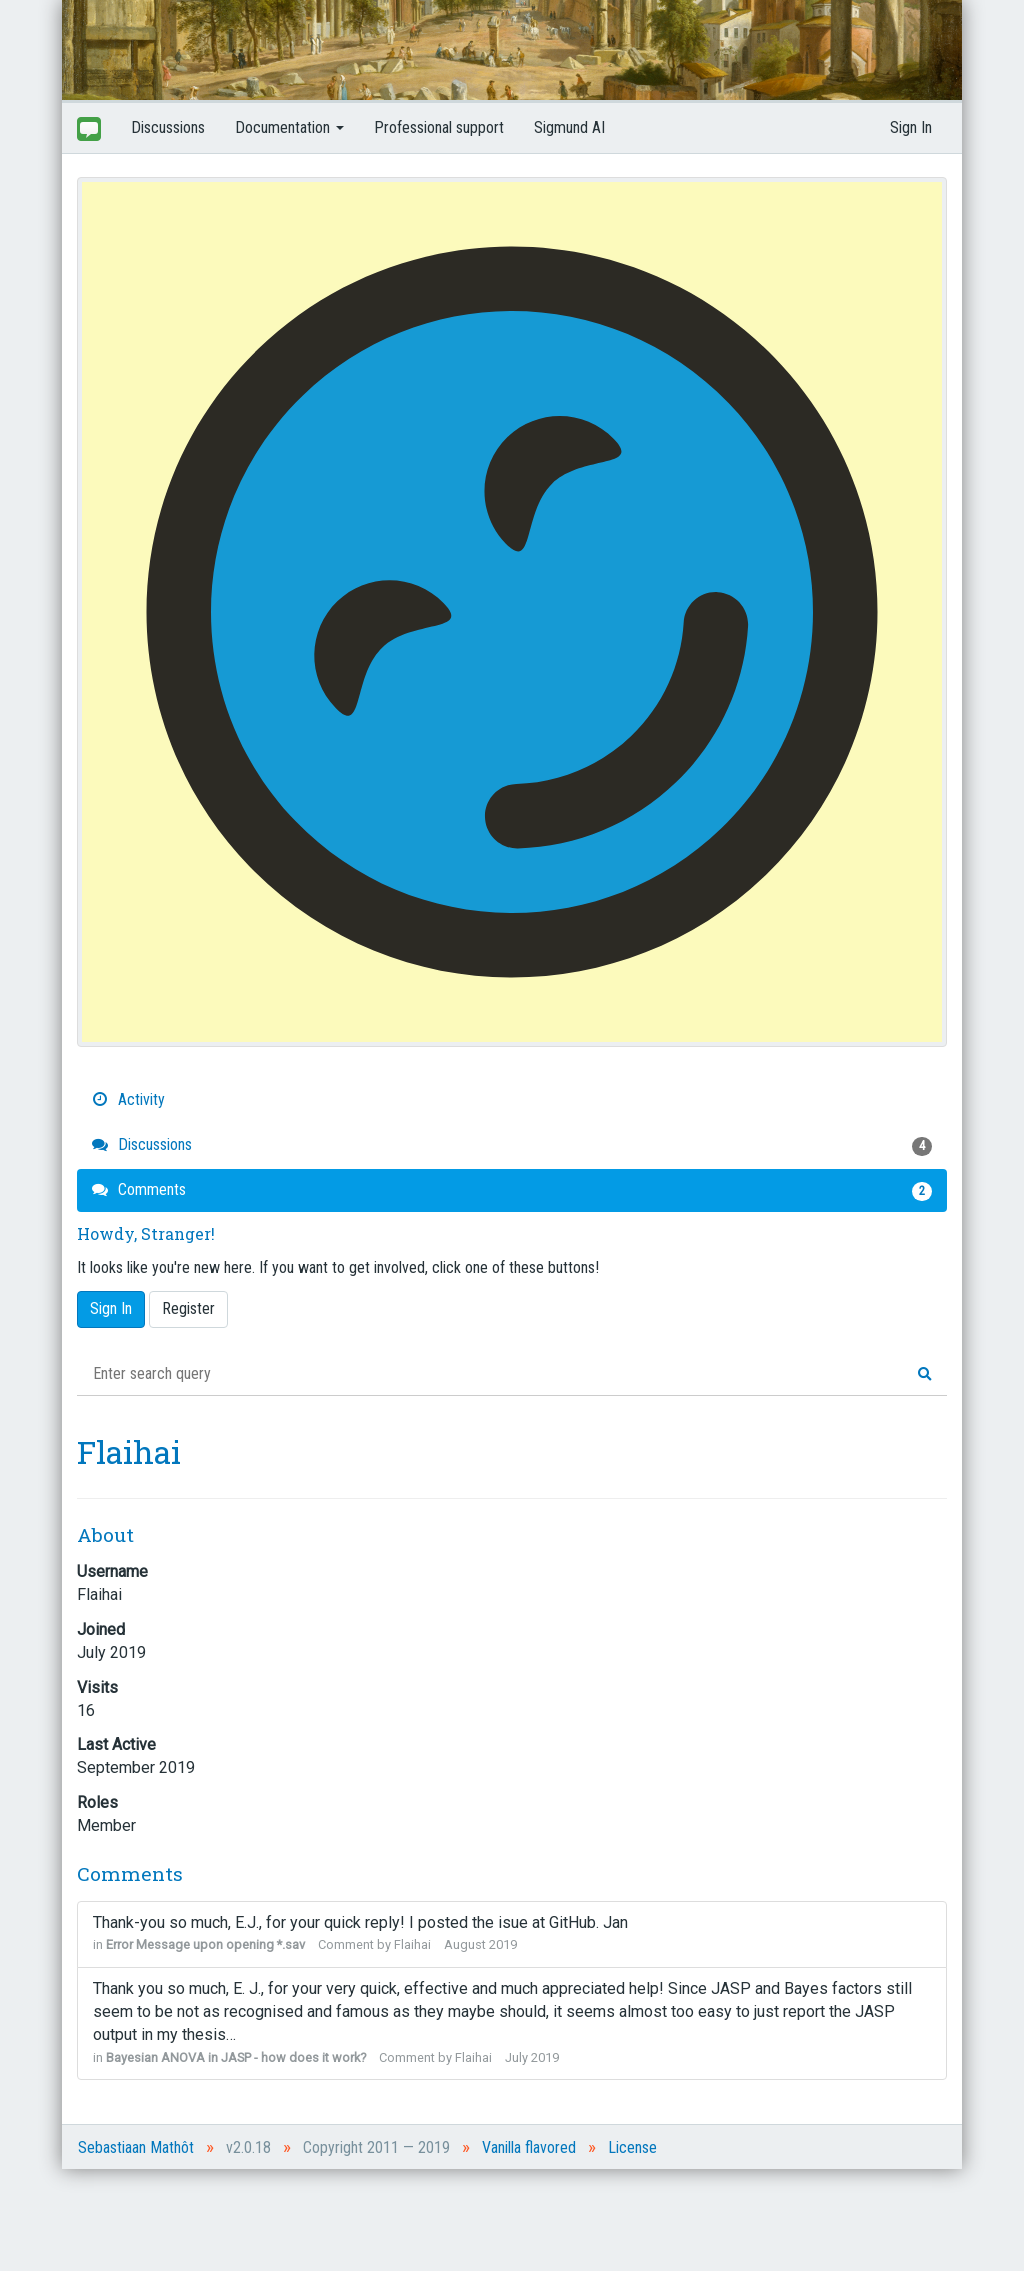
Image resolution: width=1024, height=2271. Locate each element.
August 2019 (480, 1944)
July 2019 (532, 2057)
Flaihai (412, 1944)
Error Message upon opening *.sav (205, 1944)
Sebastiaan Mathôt (136, 2147)
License (632, 2147)
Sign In (911, 127)
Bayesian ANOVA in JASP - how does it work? (236, 2057)
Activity (128, 1099)
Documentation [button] (289, 127)
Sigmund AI (569, 127)
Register (188, 1308)
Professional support (439, 127)
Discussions (168, 127)
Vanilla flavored (529, 2147)
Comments (512, 1190)
